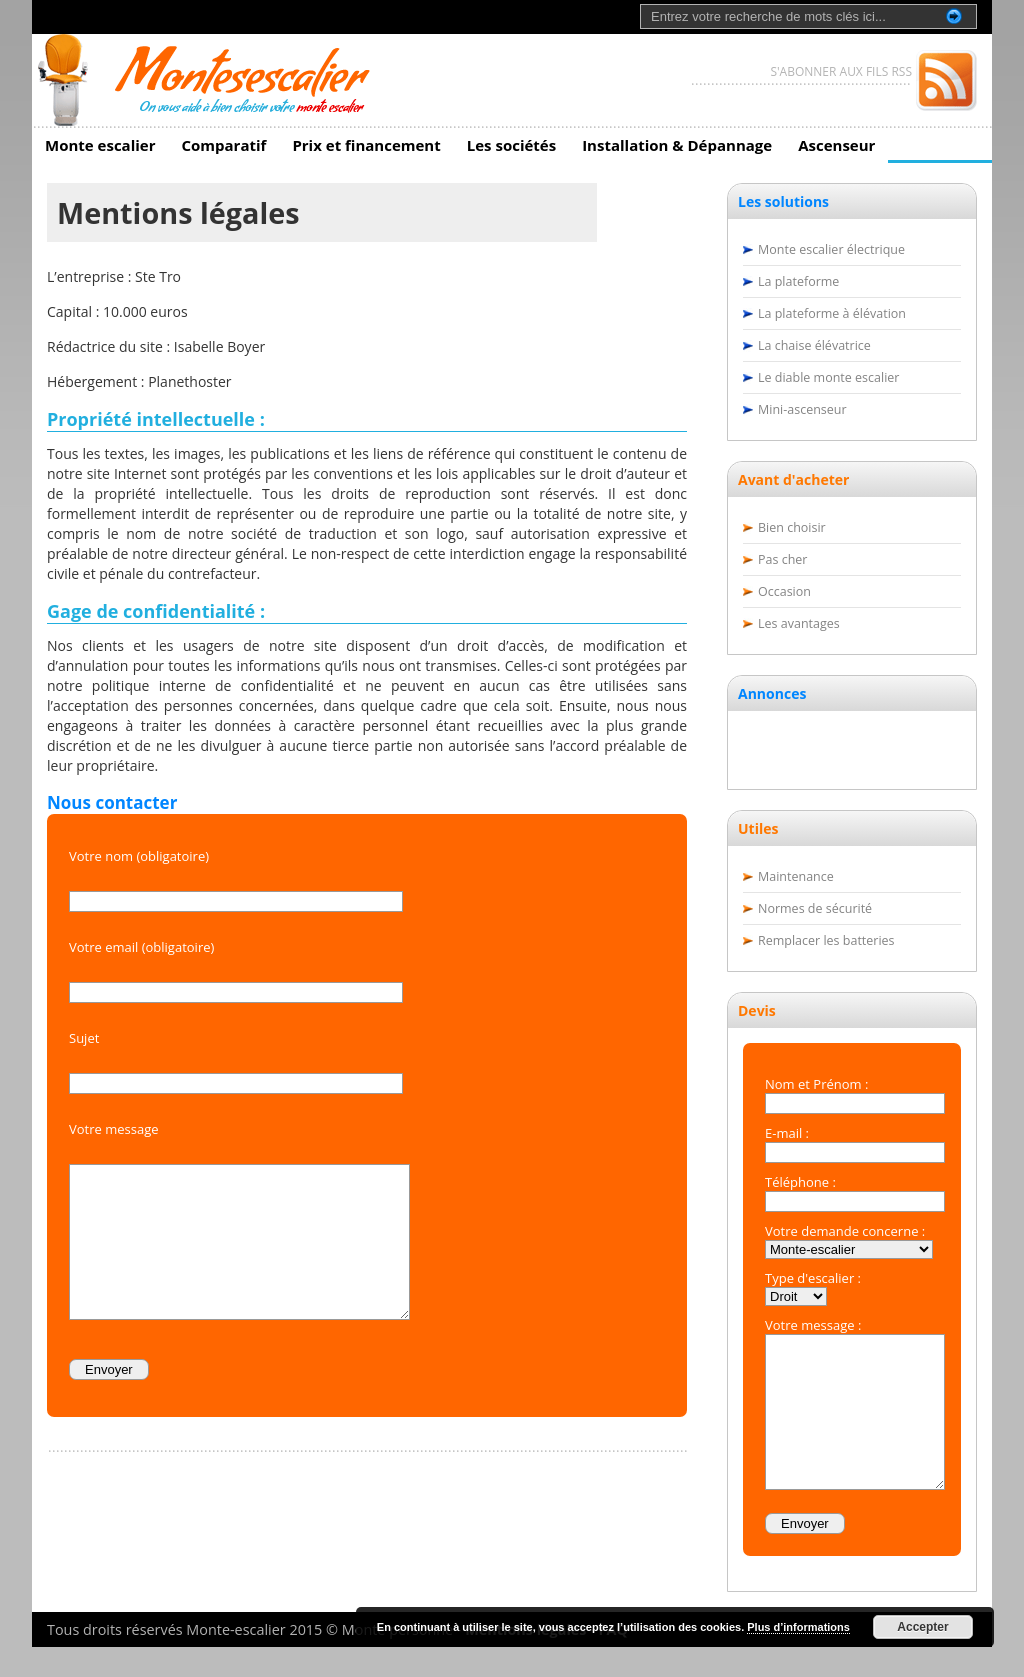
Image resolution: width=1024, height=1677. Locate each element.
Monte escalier (100, 145)
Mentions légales (525, 1659)
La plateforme (798, 281)
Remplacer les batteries (826, 940)
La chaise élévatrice (814, 345)
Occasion (784, 591)
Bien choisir (792, 527)
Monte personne (397, 1659)
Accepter (922, 1627)
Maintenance (796, 876)
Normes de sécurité (815, 908)
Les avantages (799, 623)
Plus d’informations (798, 1627)
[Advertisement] (853, 745)
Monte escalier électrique (831, 249)
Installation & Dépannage (677, 145)
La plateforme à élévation (832, 313)
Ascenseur (836, 145)
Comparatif (223, 145)
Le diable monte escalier (828, 377)
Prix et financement (366, 145)
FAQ (613, 1659)
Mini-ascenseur (802, 409)
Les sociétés (511, 145)
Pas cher (782, 559)
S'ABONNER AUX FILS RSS (841, 71)
